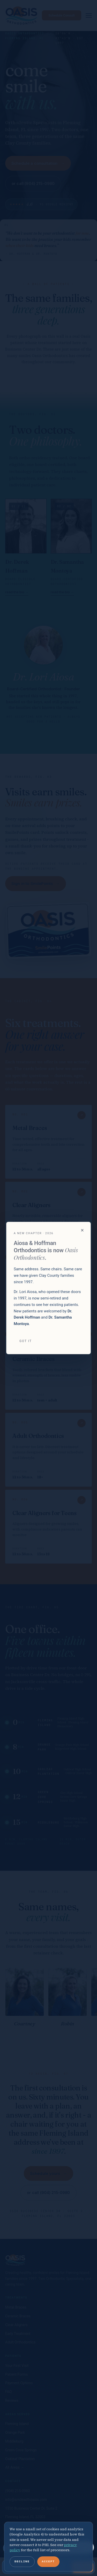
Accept (48, 2561)
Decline (22, 2561)
